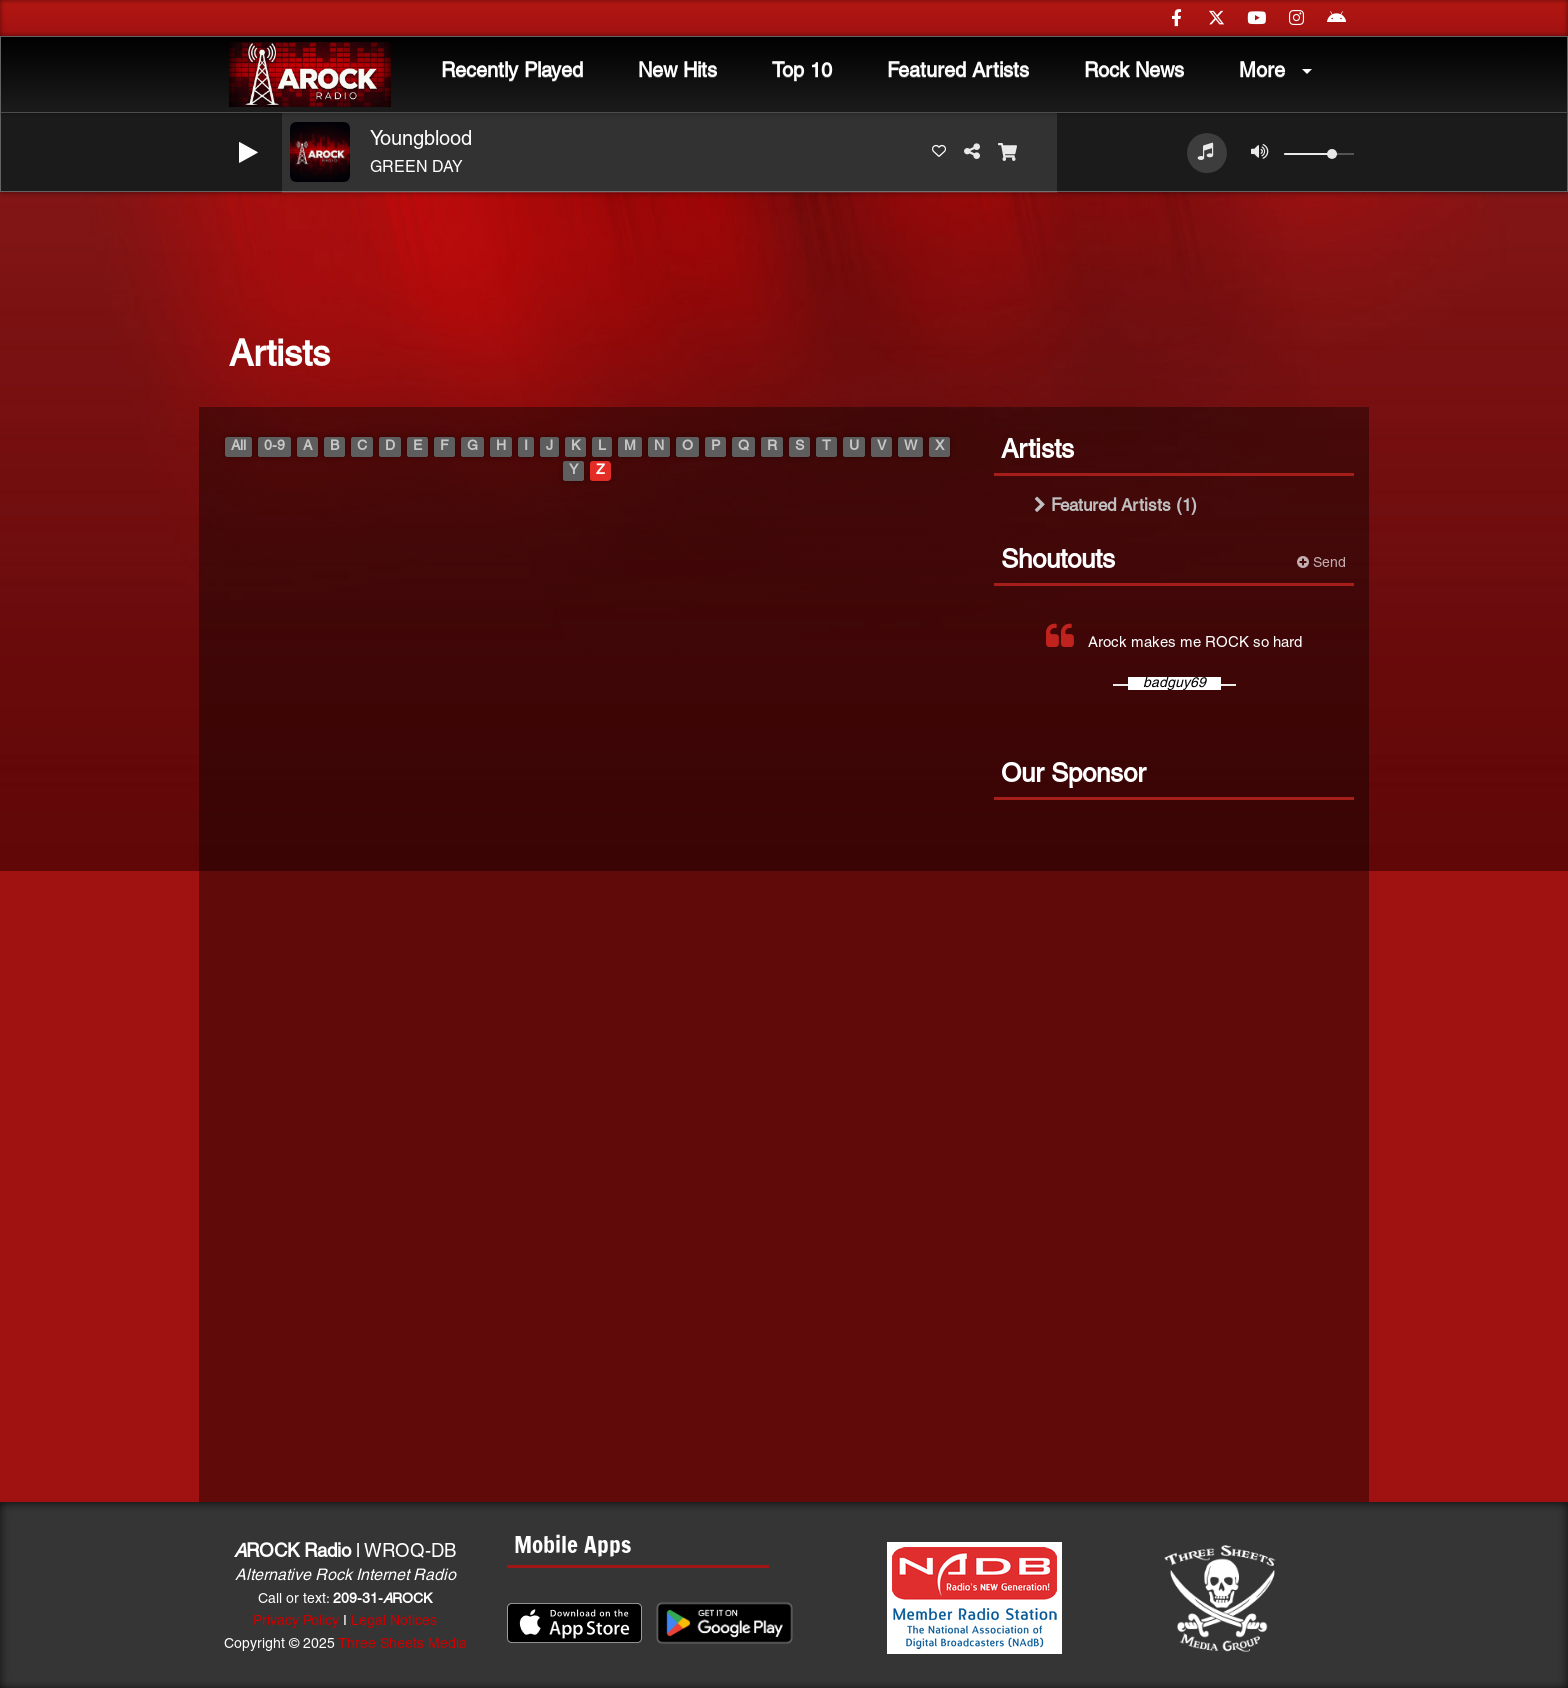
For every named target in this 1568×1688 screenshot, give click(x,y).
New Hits (677, 72)
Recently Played (512, 72)
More (1262, 72)
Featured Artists (958, 72)
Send (1321, 562)
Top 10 (802, 72)
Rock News (1134, 72)
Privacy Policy (296, 1621)
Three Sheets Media (402, 1644)
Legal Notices (394, 1621)
